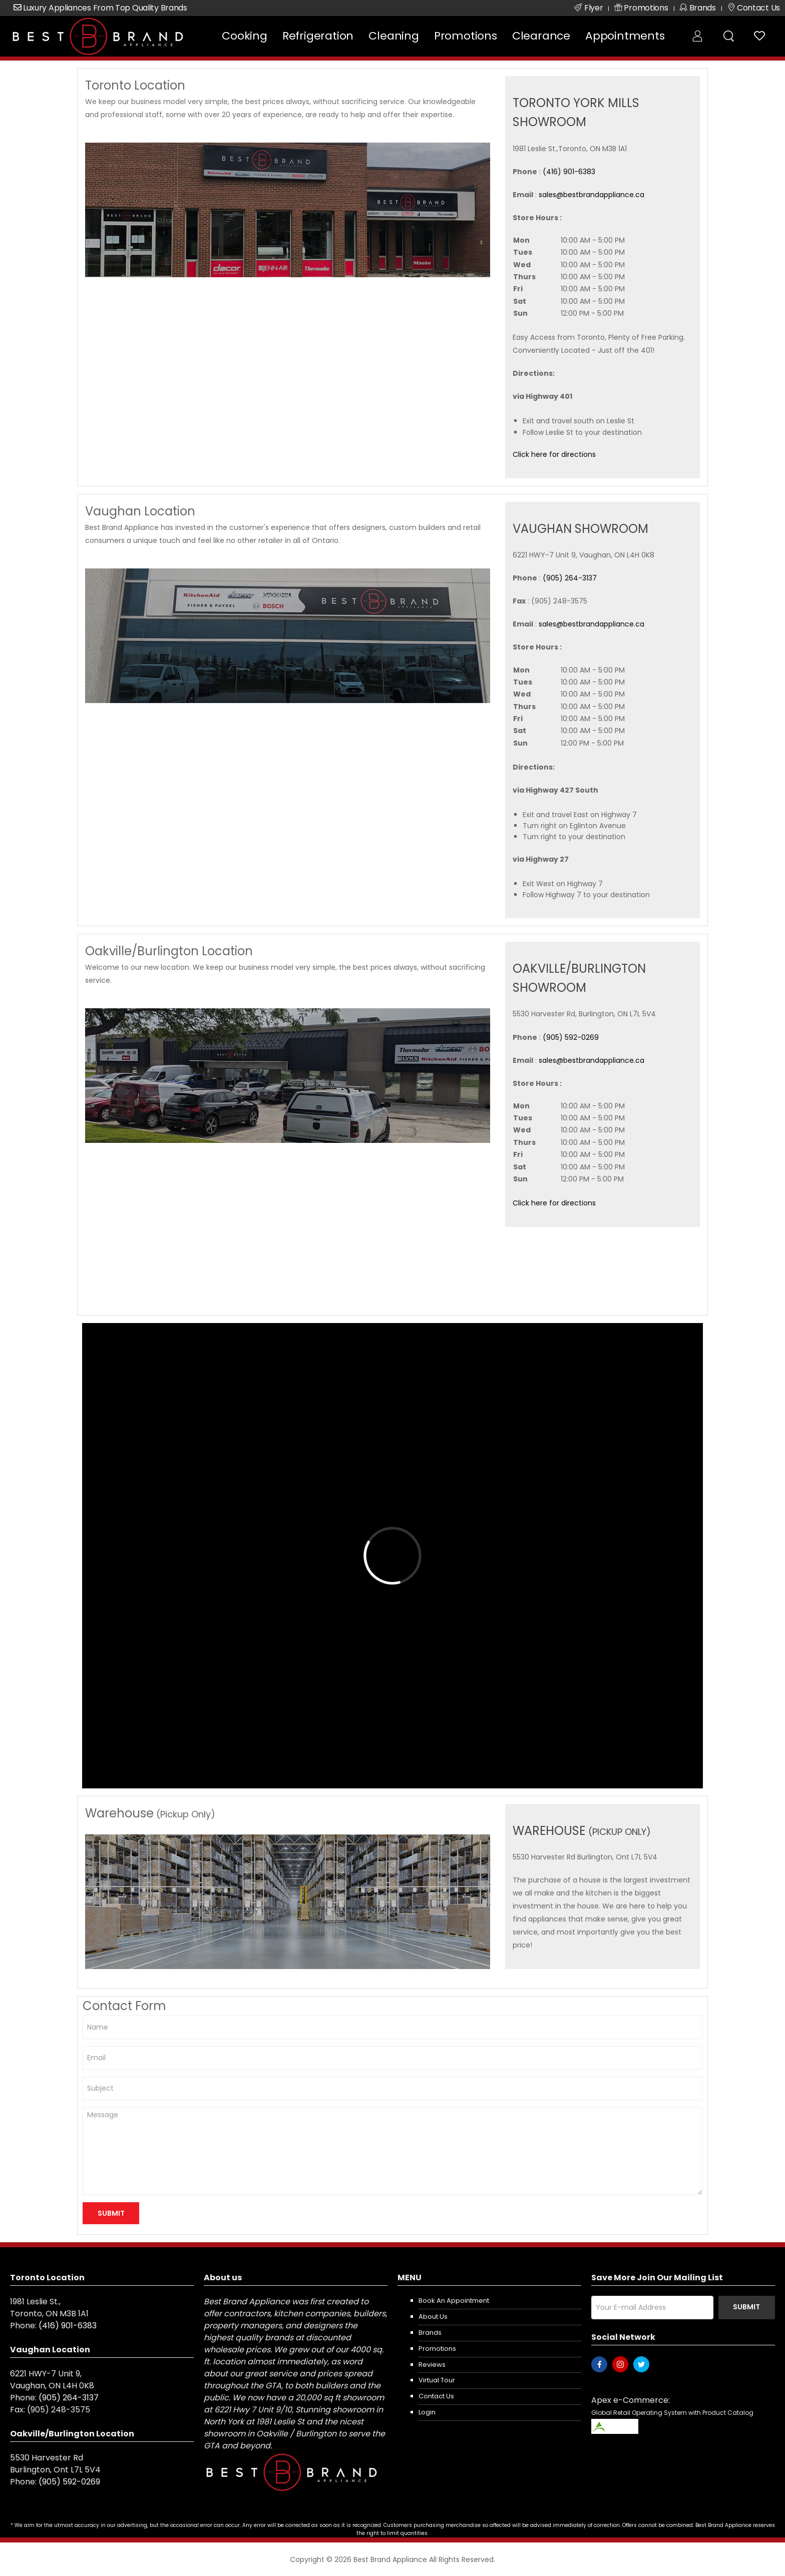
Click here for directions (554, 454)
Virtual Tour (437, 2380)
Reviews (432, 2364)
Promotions (465, 36)
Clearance (541, 36)
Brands (430, 2332)
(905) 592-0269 (571, 1037)
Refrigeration (317, 36)
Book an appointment (454, 2300)
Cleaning (393, 36)
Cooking (244, 36)
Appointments (625, 36)
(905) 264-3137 (570, 578)
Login (427, 2412)
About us (433, 2316)
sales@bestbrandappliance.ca (591, 195)
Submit (746, 2307)
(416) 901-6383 (569, 172)
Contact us (436, 2396)
